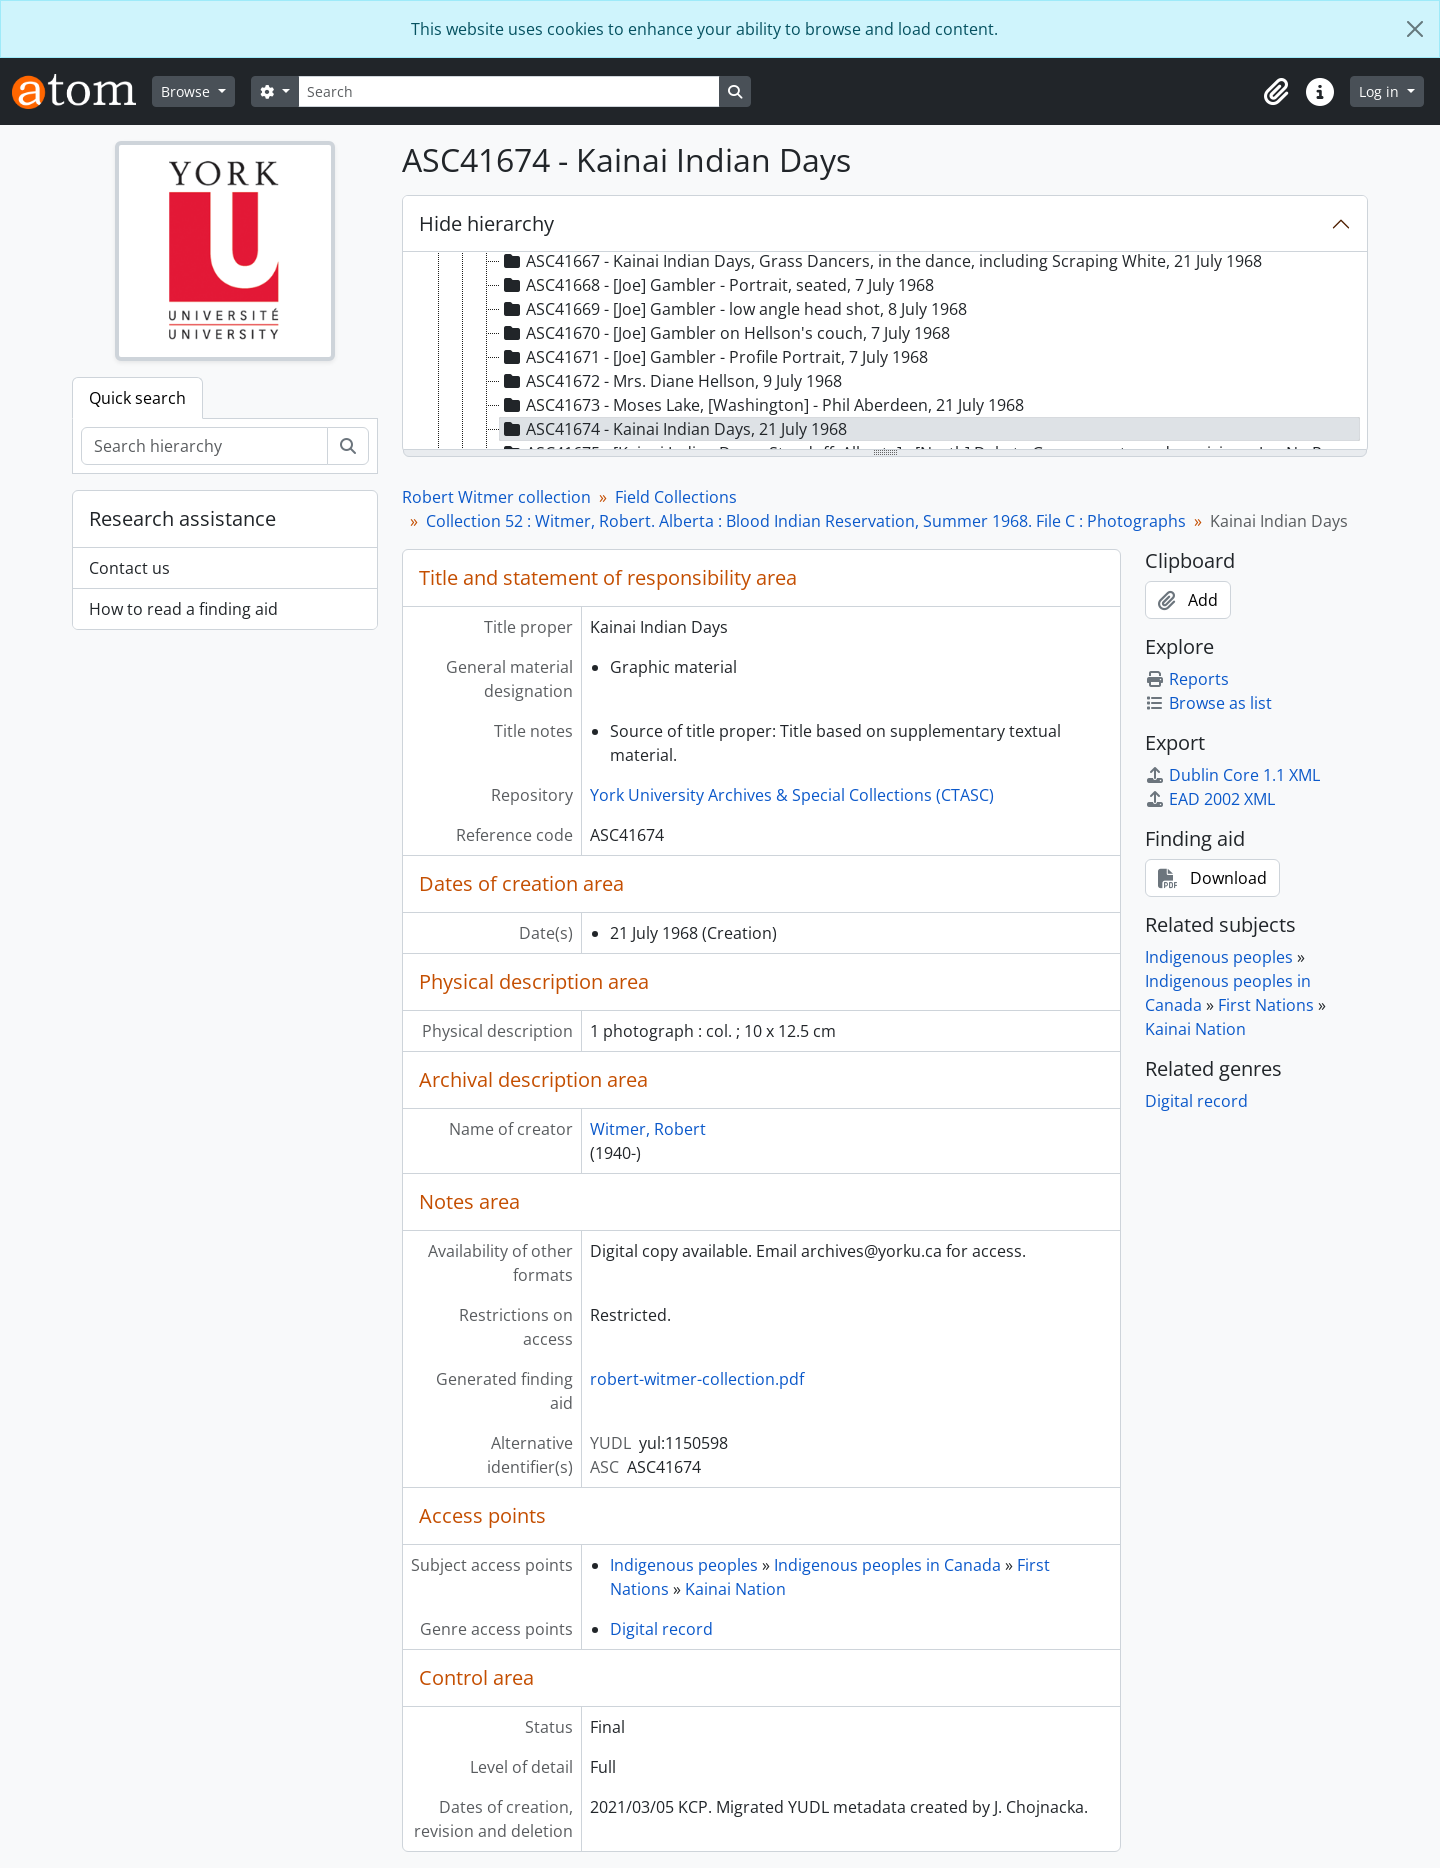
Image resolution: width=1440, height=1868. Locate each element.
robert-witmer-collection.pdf (697, 1379)
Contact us (129, 568)
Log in (1381, 91)
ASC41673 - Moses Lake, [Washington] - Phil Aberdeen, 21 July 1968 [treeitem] (762, 405)
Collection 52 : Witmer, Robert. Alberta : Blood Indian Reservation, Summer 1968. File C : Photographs (806, 521)
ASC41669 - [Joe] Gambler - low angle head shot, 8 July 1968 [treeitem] (733, 309)
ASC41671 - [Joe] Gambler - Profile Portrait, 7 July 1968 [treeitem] (714, 357)
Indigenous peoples (684, 1565)
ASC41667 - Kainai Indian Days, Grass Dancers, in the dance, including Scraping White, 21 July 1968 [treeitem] (881, 261)
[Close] (1415, 29)
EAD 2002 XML (1210, 799)
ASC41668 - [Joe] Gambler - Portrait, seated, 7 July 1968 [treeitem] (717, 285)
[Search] (509, 91)
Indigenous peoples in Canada (887, 1565)
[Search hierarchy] (204, 446)
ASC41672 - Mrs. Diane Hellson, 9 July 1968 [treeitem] (671, 381)
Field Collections (676, 497)
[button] (1276, 92)
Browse (187, 91)
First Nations (1266, 1005)
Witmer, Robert (648, 1129)
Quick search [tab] (137, 398)
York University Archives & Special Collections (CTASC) (792, 795)
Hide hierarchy (486, 223)
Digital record (661, 1629)
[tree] (885, 352)
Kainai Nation (735, 1589)
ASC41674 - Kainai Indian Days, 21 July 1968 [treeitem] (673, 429)
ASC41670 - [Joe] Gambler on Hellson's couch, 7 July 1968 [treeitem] (725, 333)
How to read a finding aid (183, 609)
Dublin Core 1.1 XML (1232, 775)
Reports (1187, 679)
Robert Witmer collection (496, 497)
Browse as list (1208, 703)
